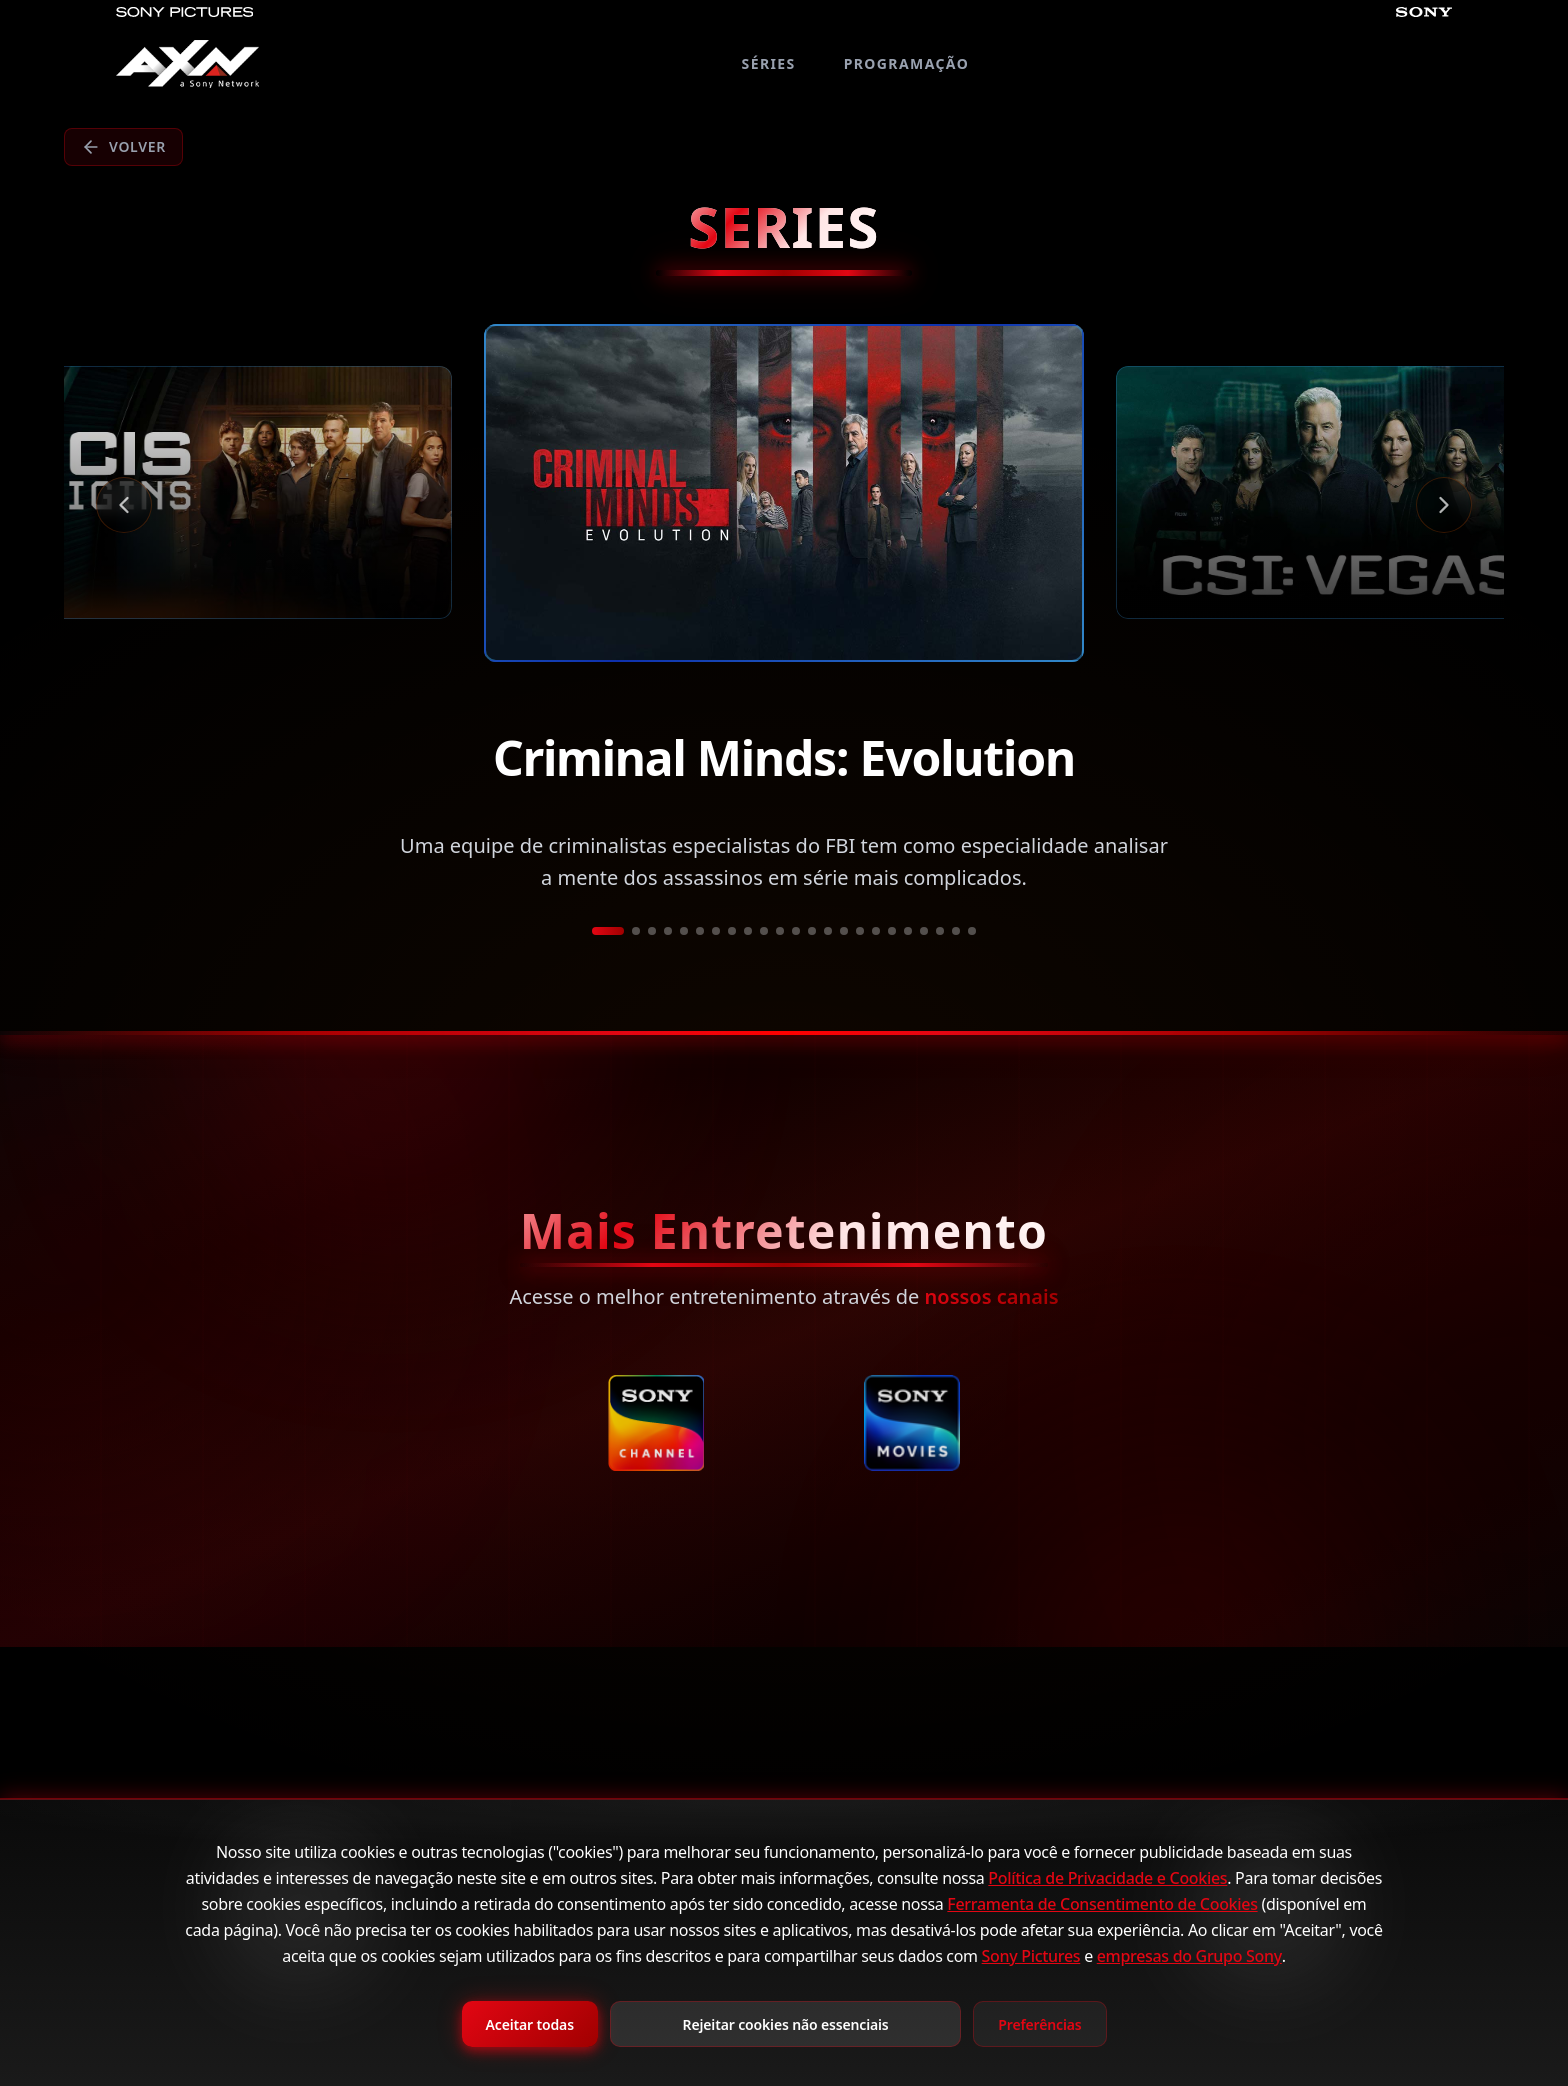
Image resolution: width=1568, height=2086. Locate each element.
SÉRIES (769, 63)
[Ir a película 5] (684, 931)
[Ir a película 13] (812, 931)
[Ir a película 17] (876, 931)
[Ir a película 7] (716, 931)
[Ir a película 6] (700, 931)
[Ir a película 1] (608, 931)
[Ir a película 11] (780, 931)
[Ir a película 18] (892, 931)
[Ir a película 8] (732, 931)
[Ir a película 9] (748, 931)
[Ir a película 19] (908, 931)
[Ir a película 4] (668, 931)
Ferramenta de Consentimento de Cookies (1102, 1904)
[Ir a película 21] (940, 931)
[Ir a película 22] (956, 931)
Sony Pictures (1031, 1956)
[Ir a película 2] (636, 931)
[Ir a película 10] (764, 931)
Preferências (1039, 2024)
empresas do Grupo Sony (1189, 1956)
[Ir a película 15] (844, 931)
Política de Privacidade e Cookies (1107, 1878)
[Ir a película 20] (924, 931)
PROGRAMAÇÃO (906, 63)
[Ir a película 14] (828, 931)
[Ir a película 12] (796, 931)
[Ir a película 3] (652, 931)
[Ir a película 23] (972, 931)
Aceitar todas (530, 2024)
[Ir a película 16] (860, 931)
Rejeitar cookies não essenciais (786, 2024)
